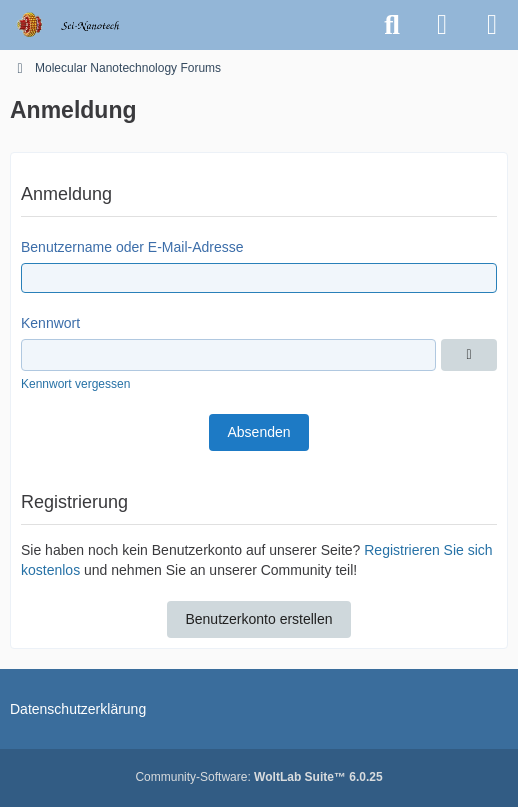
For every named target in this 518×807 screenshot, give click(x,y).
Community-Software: (258, 777)
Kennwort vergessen (75, 384)
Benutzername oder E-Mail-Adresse (132, 247)
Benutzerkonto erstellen (258, 619)
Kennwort (50, 323)
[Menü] (492, 25)
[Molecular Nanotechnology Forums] (81, 25)
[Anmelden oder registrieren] (442, 25)
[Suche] (392, 25)
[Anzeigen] (469, 355)
